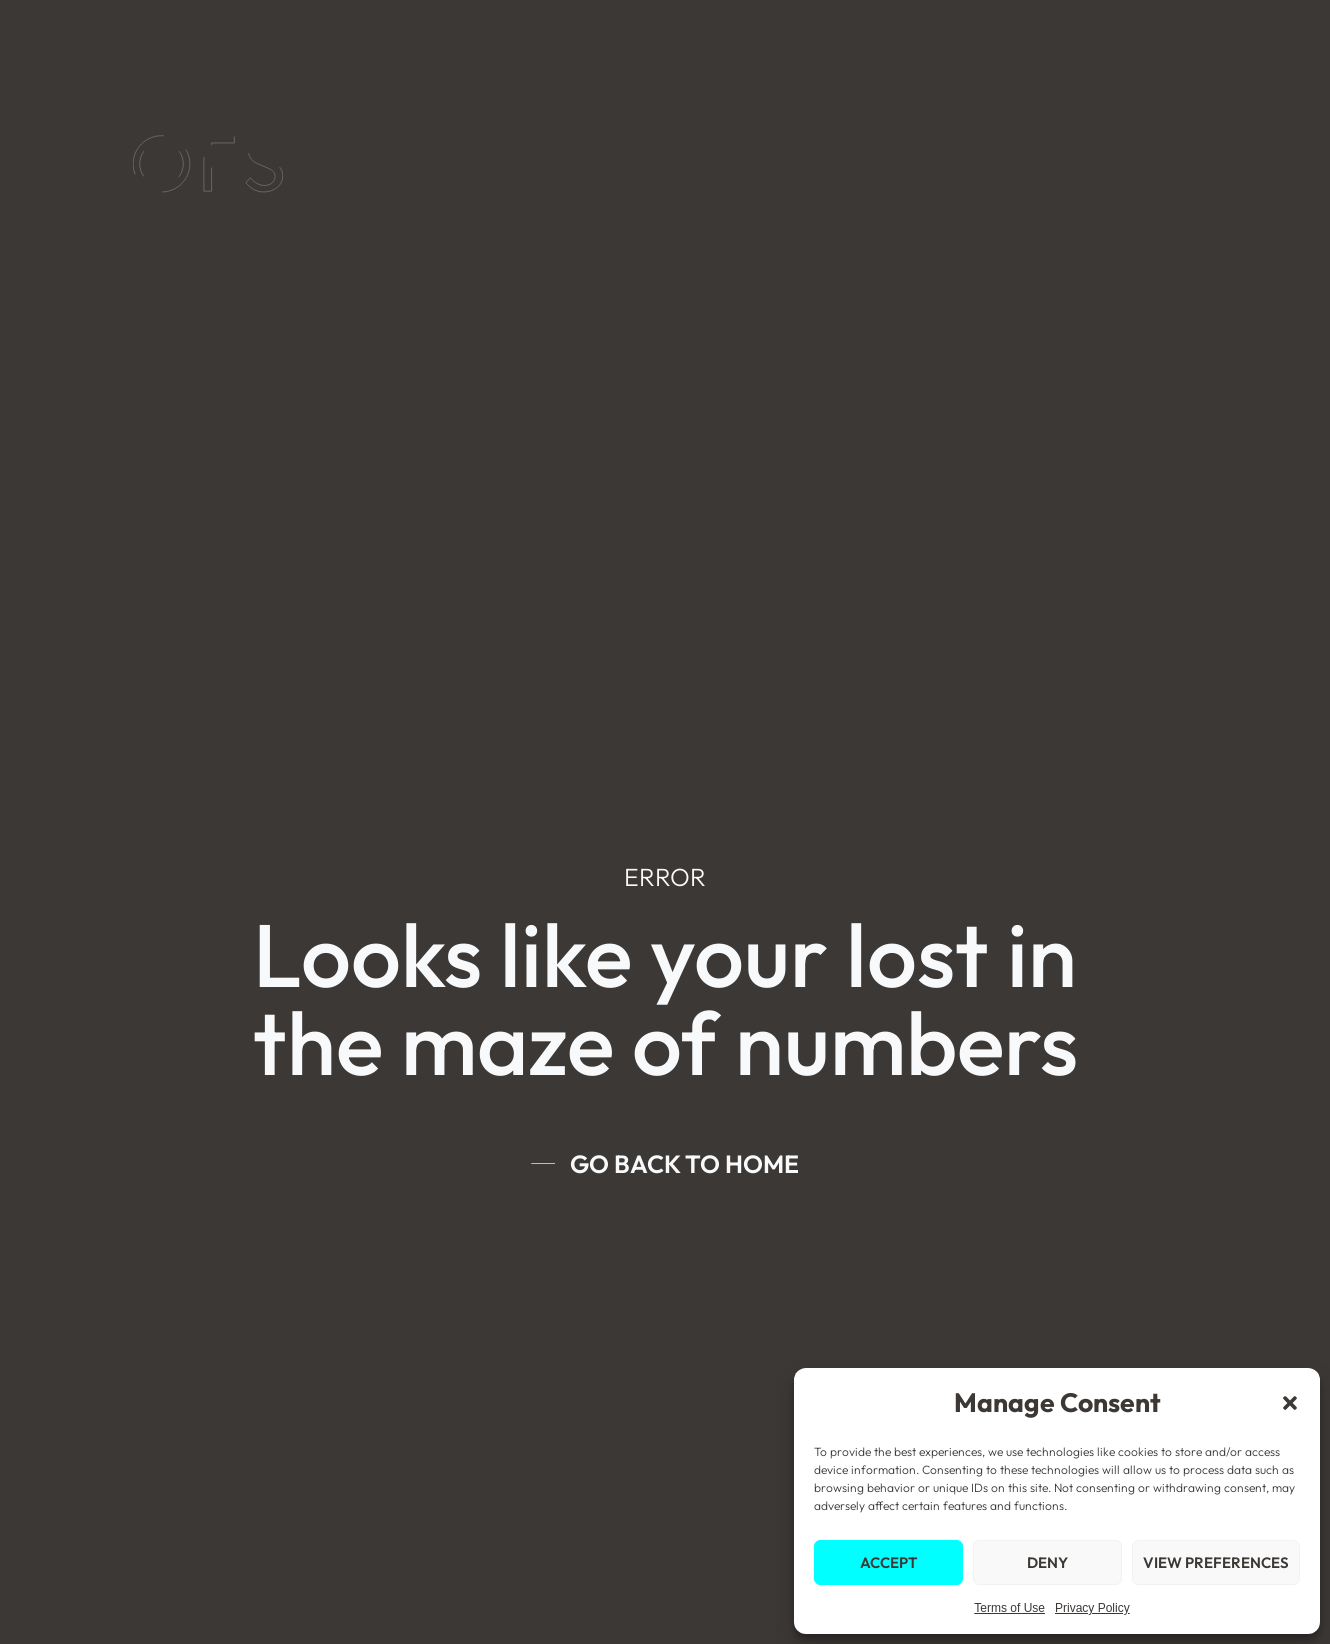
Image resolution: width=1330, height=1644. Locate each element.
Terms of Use (1009, 1608)
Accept (888, 1562)
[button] (1290, 1403)
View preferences (1216, 1562)
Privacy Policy (1092, 1608)
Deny (1047, 1562)
